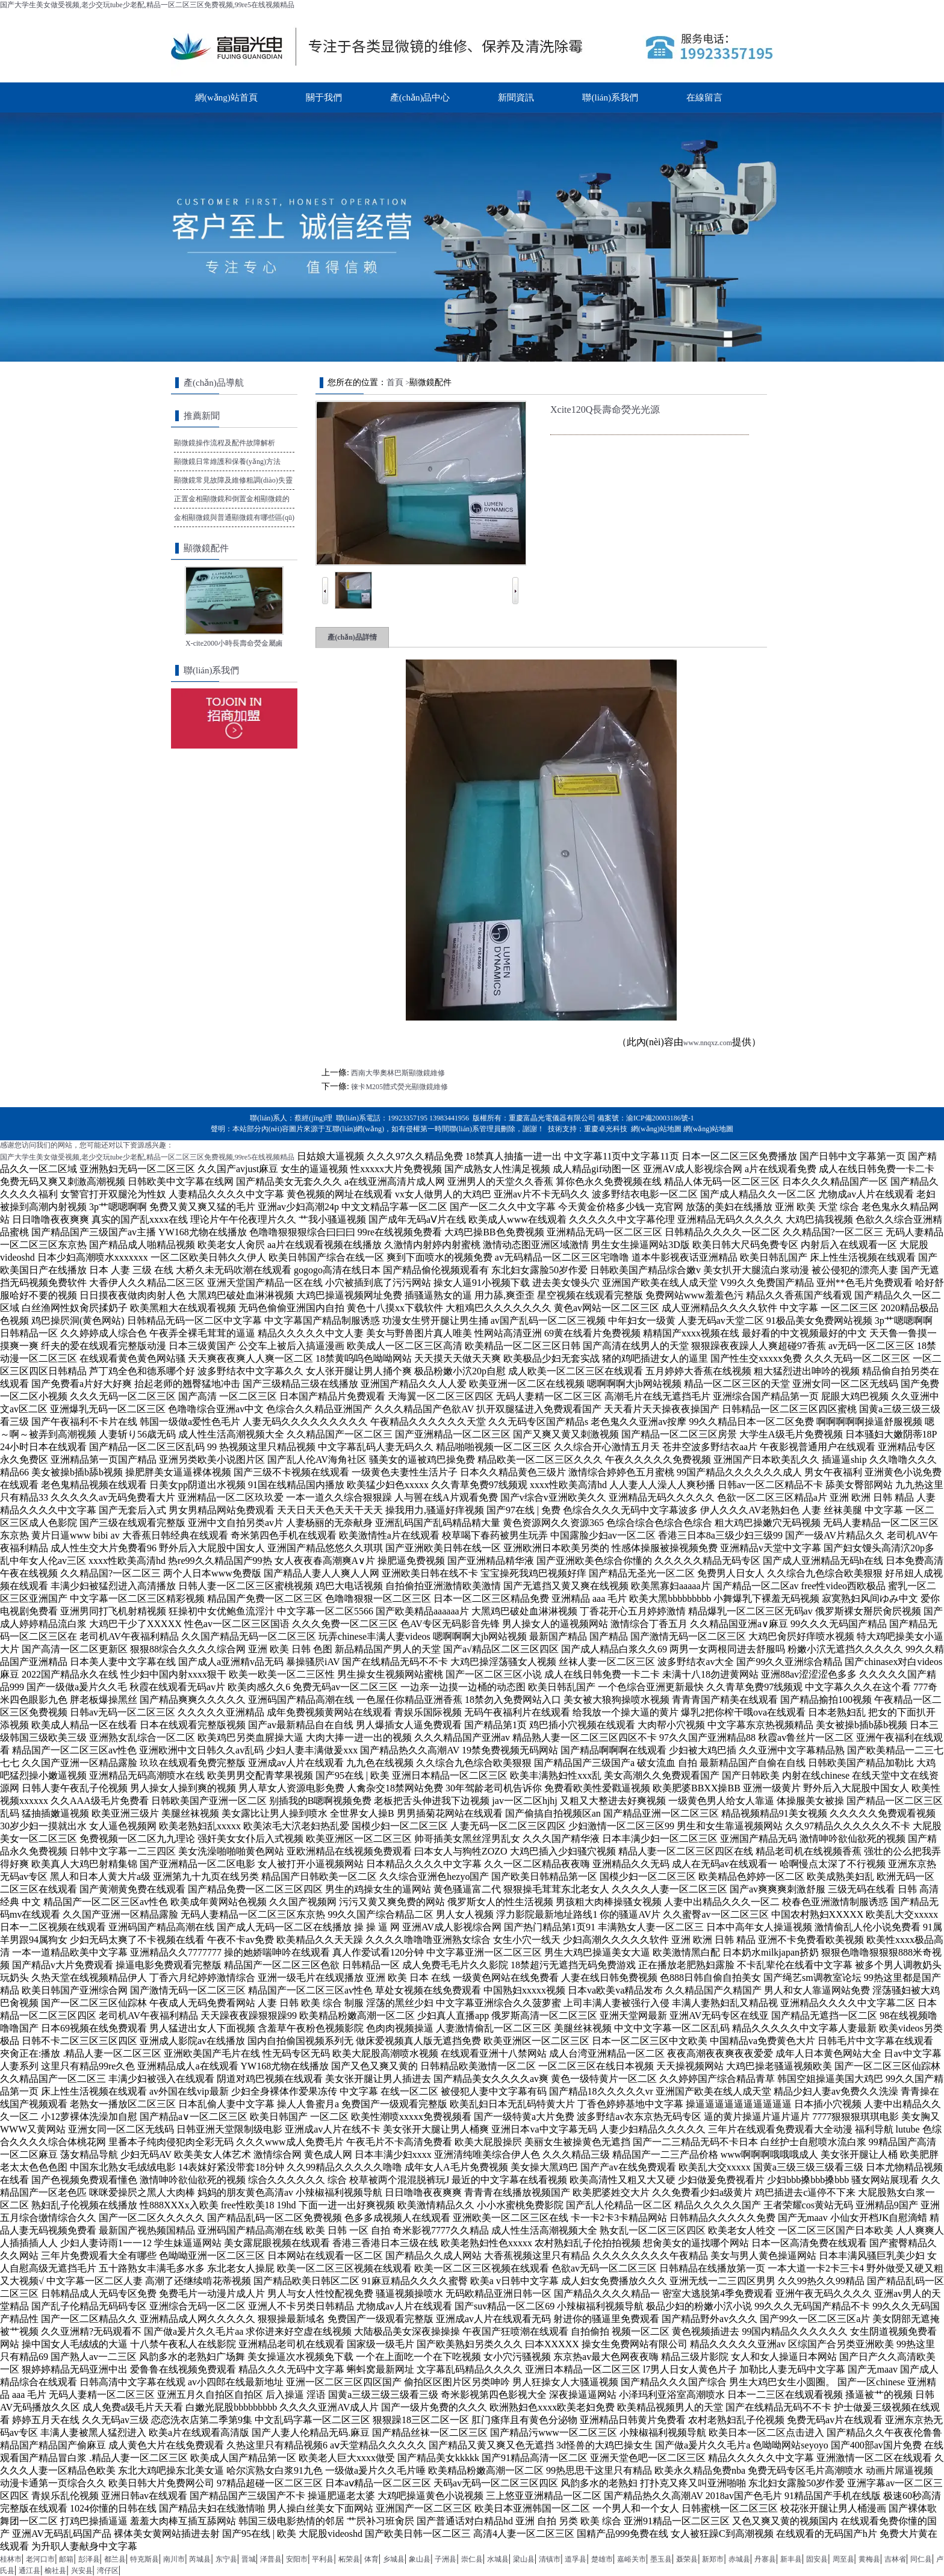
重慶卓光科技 (605, 1129)
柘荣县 (349, 2559)
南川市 (174, 2559)
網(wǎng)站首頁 (226, 97)
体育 (371, 2559)
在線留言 (704, 97)
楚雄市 (602, 2559)
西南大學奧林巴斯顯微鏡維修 (398, 1073)
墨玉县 (661, 2559)
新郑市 (713, 2559)
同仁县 (921, 2559)
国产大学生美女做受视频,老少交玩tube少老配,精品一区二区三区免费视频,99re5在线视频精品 (147, 5)
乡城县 (394, 2559)
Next (515, 581)
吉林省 (895, 2559)
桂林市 (11, 2559)
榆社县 (55, 2570)
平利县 (323, 2559)
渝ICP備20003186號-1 (660, 1118)
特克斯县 (144, 2559)
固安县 (817, 2559)
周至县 (843, 2559)
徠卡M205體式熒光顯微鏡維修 (399, 1087)
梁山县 (524, 2559)
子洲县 (445, 2559)
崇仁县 (472, 2559)
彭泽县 (89, 2559)
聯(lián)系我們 (610, 97)
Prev (325, 581)
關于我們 (324, 97)
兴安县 (82, 2570)
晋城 (248, 2559)
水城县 (498, 2559)
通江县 (29, 2570)
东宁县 (226, 2559)
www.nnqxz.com (707, 1043)
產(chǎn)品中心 (420, 97)
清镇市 (549, 2559)
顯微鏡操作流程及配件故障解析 (224, 443)
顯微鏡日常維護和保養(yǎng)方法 (227, 461)
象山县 (419, 2559)
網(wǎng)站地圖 (656, 1129)
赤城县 (739, 2559)
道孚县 (575, 2559)
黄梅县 (869, 2559)
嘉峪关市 (631, 2559)
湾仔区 (108, 2570)
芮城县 (200, 2559)
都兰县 (115, 2559)
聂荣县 (687, 2559)
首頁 (395, 382)
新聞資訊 (516, 97)
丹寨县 (765, 2559)
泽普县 (271, 2559)
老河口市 (40, 2559)
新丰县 (791, 2559)
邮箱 (66, 2559)
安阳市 (297, 2559)
